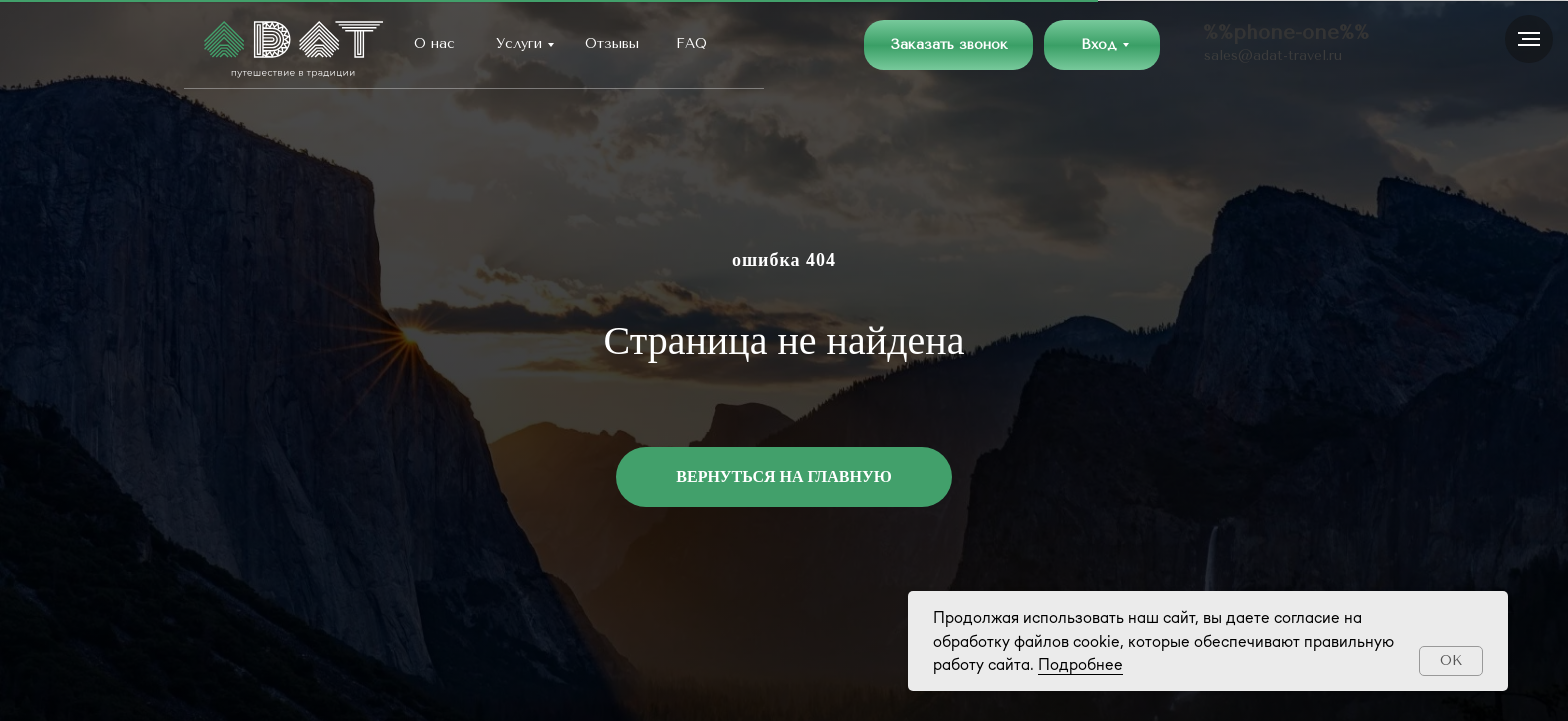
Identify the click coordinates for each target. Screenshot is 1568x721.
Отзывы (612, 43)
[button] (948, 45)
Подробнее (1080, 664)
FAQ (691, 43)
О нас (434, 43)
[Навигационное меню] (1529, 39)
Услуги (519, 43)
